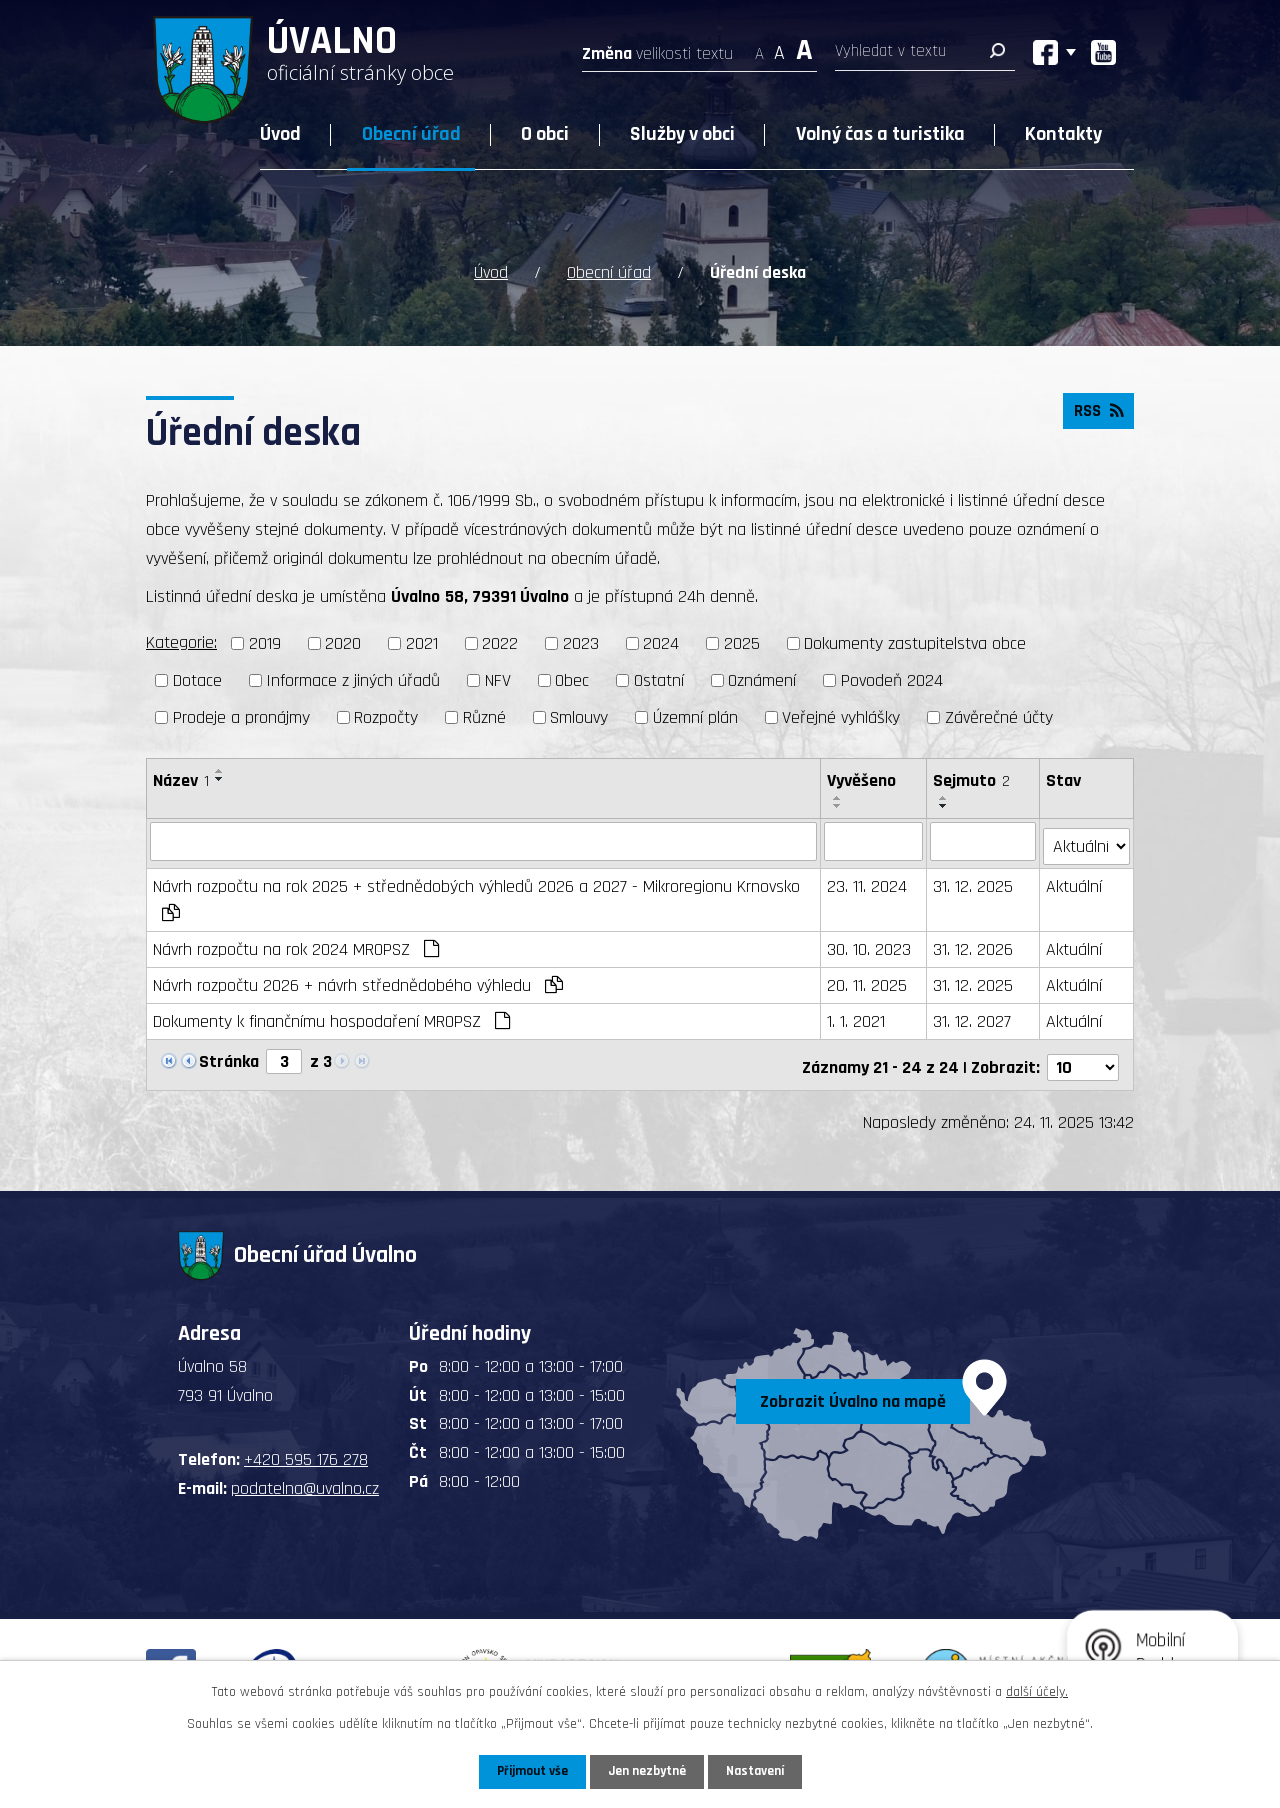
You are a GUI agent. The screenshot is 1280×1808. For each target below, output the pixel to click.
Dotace (197, 680)
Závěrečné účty (999, 717)
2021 (422, 643)
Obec (572, 680)
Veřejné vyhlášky (841, 717)
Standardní (779, 47)
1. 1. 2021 (857, 1016)
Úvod (280, 134)
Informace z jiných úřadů (353, 680)
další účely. (1037, 1691)
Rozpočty (386, 717)
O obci (545, 134)
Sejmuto (971, 780)
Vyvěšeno (862, 780)
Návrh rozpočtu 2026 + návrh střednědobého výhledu (358, 980)
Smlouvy (579, 717)
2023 (581, 643)
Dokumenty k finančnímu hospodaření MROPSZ (331, 1016)
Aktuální (1075, 881)
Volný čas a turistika (880, 134)
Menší (759, 47)
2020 (343, 643)
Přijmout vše (528, 1771)
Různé (484, 717)
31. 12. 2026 (973, 944)
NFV (498, 680)
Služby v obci (682, 134)
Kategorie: (181, 642)
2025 (742, 643)
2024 (661, 643)
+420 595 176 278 (306, 1450)
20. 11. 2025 (868, 980)
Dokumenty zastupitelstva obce (915, 643)
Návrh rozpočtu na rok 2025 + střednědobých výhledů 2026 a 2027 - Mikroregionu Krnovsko (476, 893)
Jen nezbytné (647, 1771)
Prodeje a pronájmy (241, 717)
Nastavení (759, 1771)
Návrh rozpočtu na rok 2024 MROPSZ (296, 944)
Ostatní (659, 680)
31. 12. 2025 (973, 881)
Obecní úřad (411, 134)
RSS (1096, 414)
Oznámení (762, 680)
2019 (265, 643)
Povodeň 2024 (892, 680)
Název (181, 780)
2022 (500, 643)
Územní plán (695, 717)
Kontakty (1063, 134)
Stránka (229, 1056)
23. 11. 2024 (868, 881)
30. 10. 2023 (870, 944)
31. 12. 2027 (972, 1016)
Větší (804, 47)
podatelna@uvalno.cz (305, 1479)
